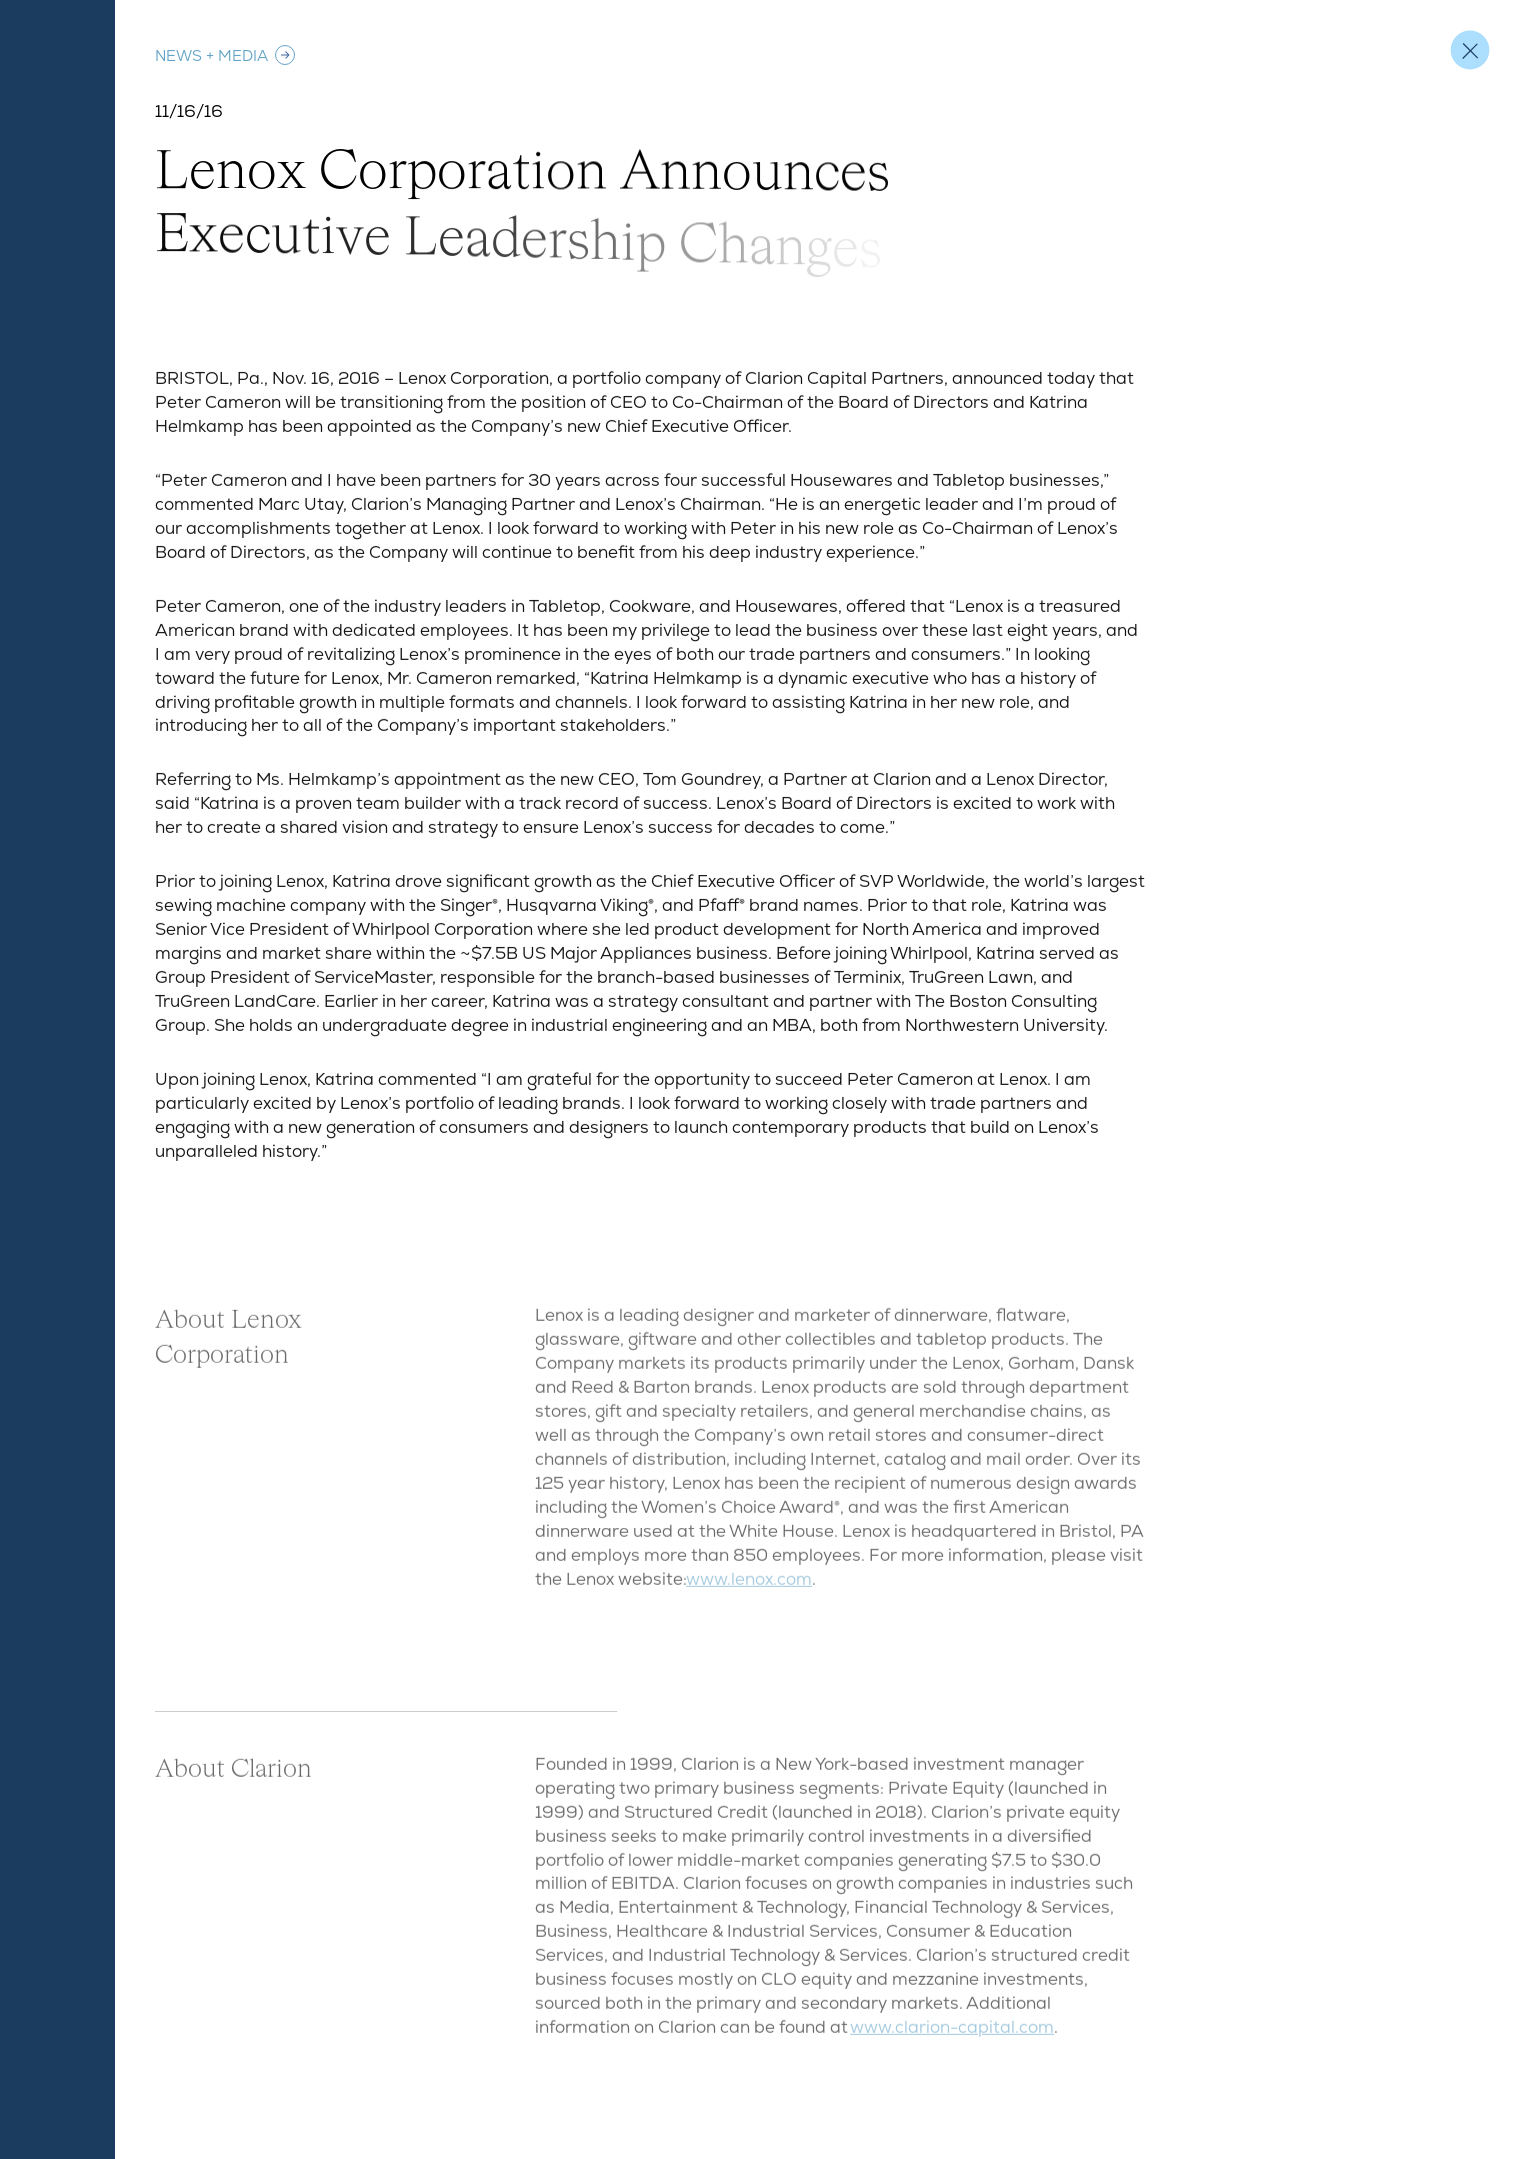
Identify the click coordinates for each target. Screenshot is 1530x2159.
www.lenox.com (749, 1587)
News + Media (226, 55)
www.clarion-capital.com (952, 2035)
